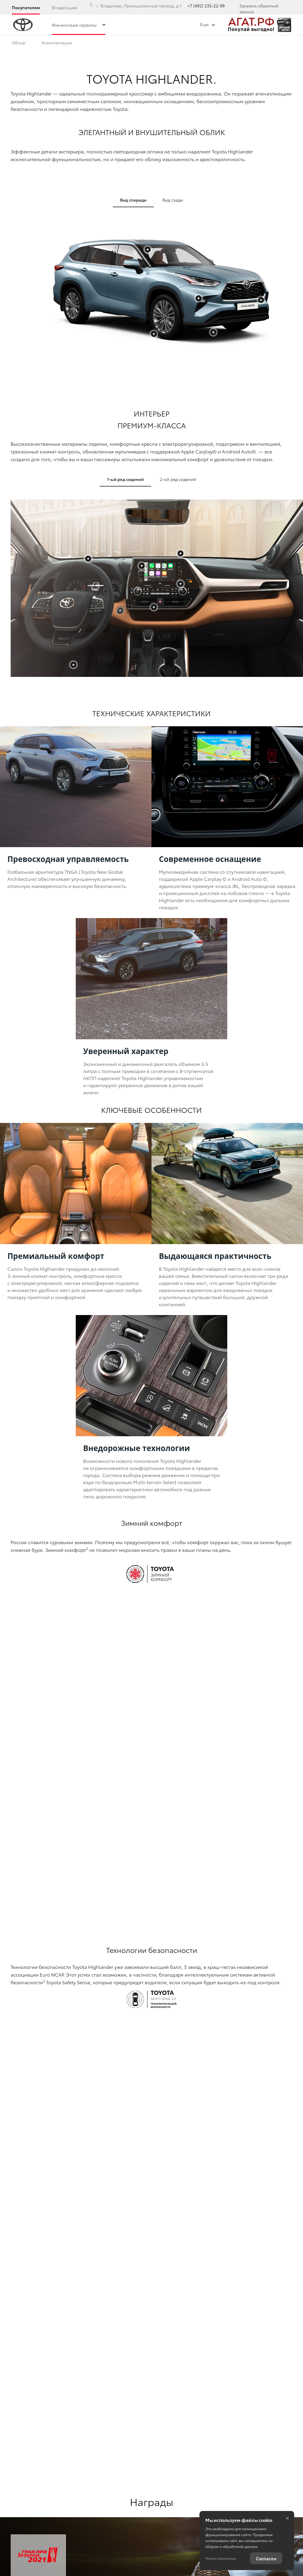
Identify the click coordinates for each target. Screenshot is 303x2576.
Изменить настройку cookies (35, 2514)
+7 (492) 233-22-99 (206, 6)
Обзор (18, 44)
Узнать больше (58, 2200)
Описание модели (107, 44)
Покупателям (26, 7)
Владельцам (64, 7)
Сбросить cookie (25, 2525)
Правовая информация (32, 2505)
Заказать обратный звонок (258, 8)
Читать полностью (220, 2558)
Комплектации (57, 44)
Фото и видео (156, 44)
